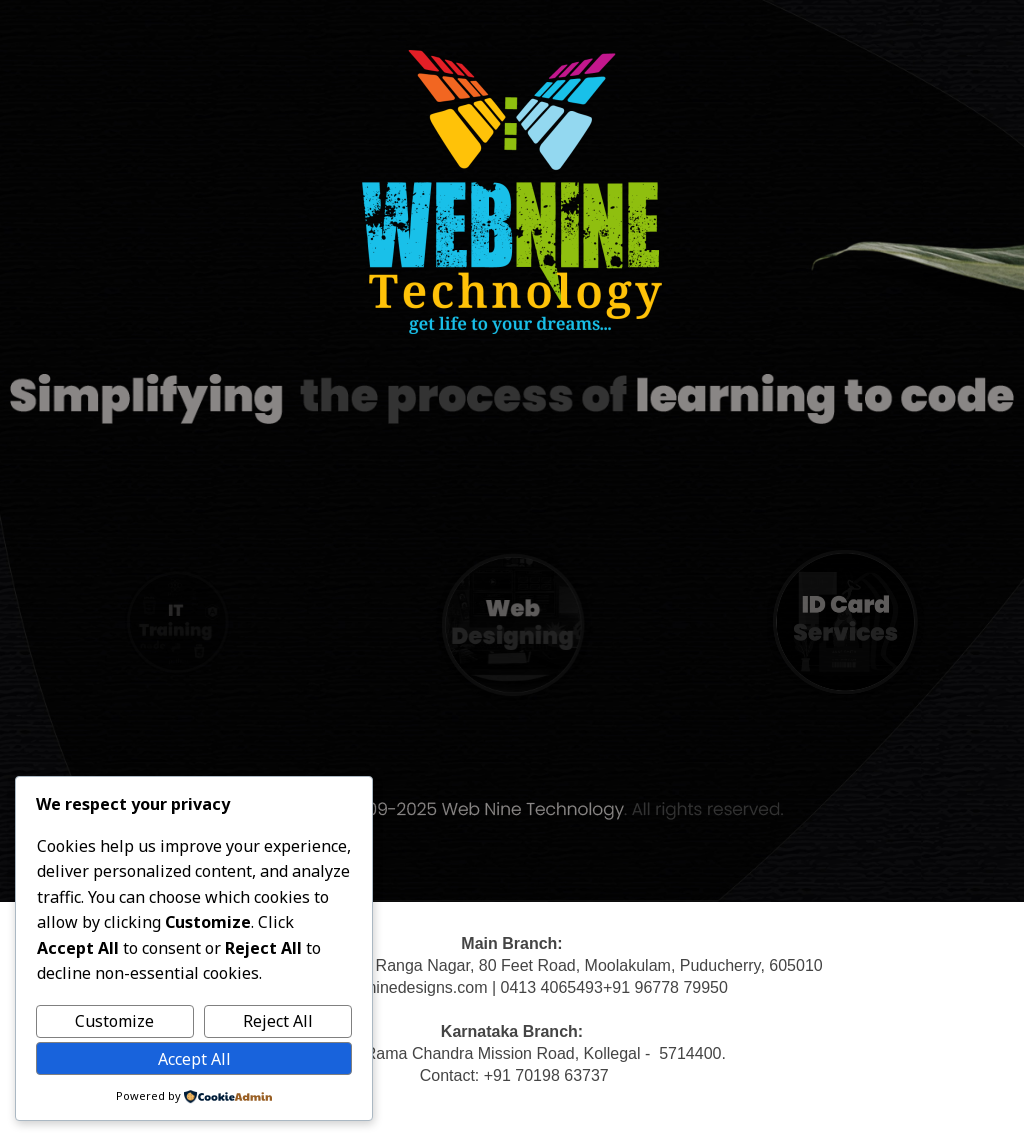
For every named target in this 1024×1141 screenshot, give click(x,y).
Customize (114, 1021)
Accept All (194, 1059)
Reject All (278, 1021)
